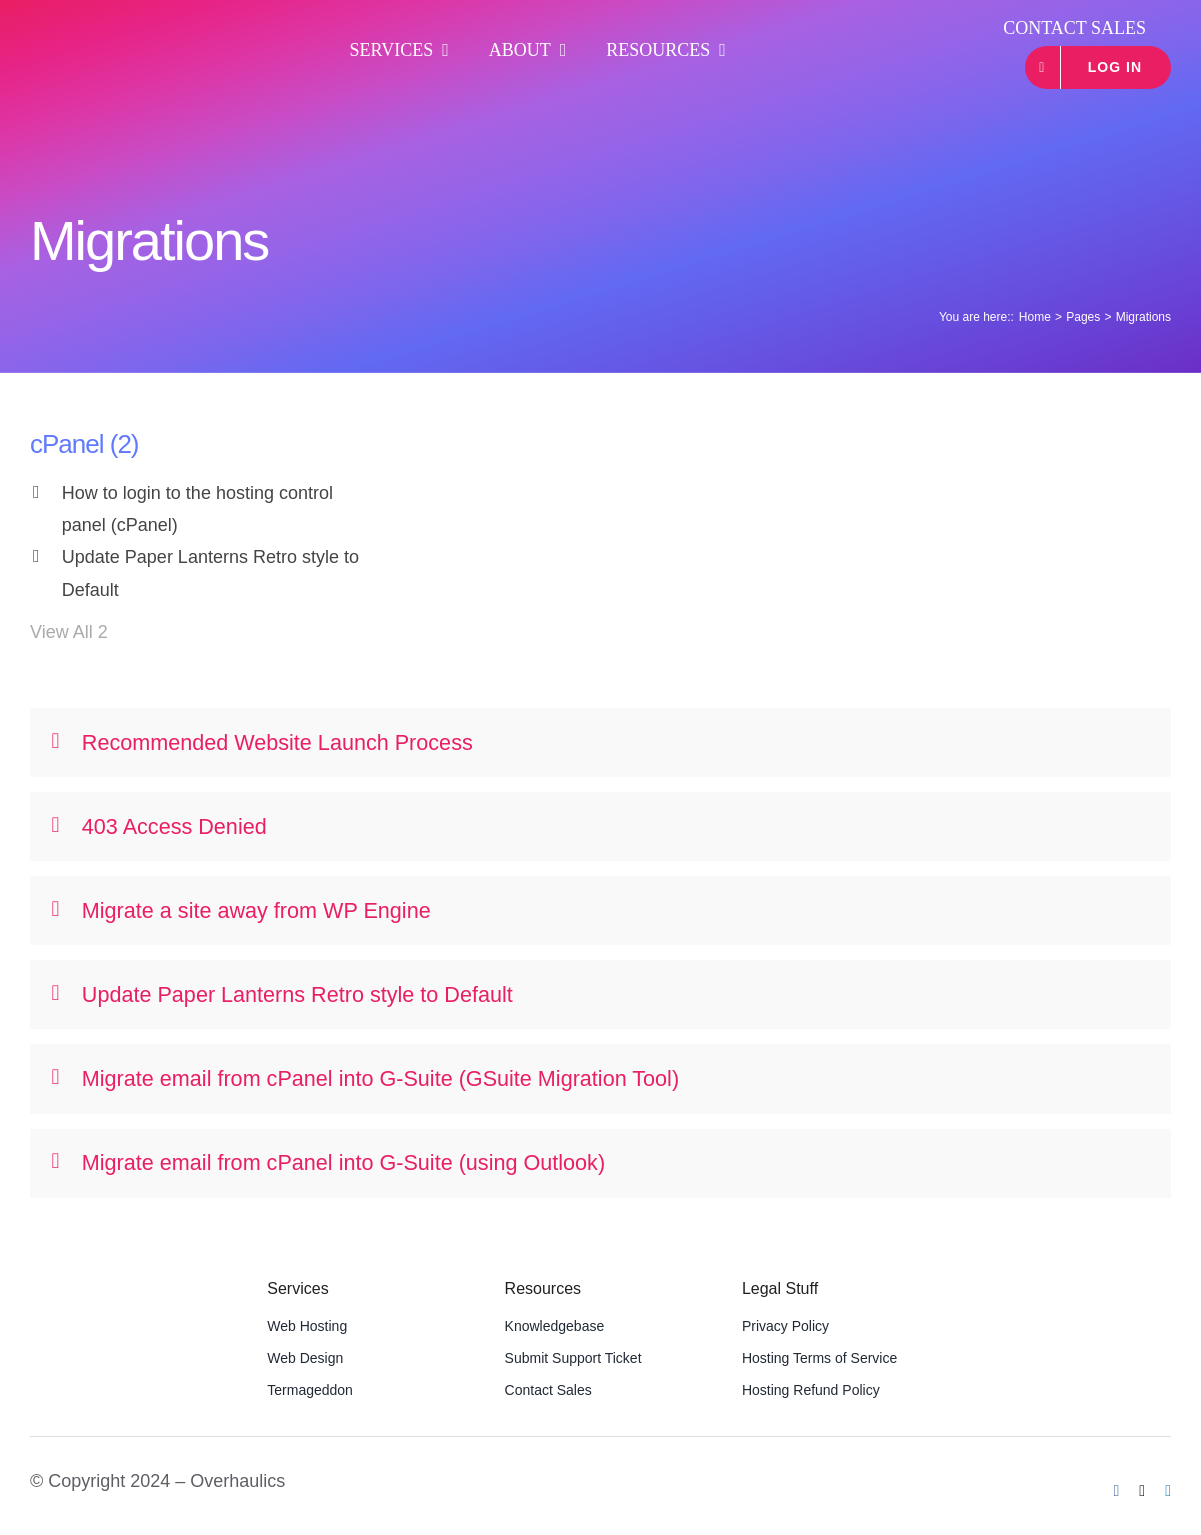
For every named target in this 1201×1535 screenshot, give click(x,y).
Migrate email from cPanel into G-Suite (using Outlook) (329, 1162)
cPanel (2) (84, 444)
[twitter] (1142, 1491)
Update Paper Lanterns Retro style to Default (210, 573)
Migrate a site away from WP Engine (241, 910)
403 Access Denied (159, 826)
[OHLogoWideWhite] (126, 36)
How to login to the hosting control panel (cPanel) (197, 509)
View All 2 (69, 632)
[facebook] (1117, 1491)
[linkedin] (1168, 1491)
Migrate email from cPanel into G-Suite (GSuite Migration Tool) (366, 1078)
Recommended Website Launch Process (262, 742)
